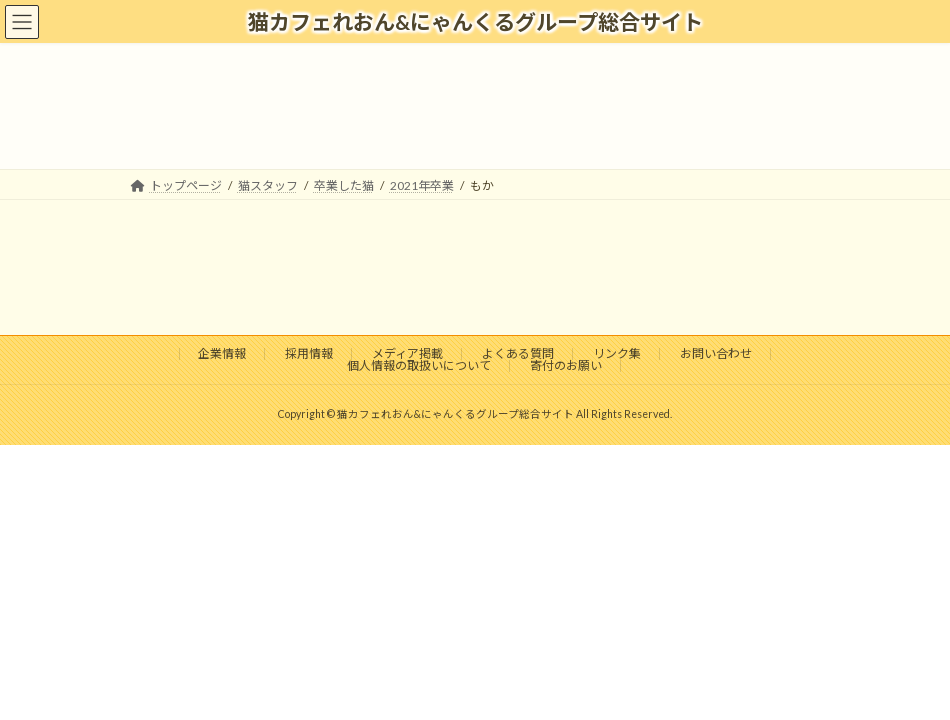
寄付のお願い (566, 365)
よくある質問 (518, 353)
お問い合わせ (716, 353)
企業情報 (222, 353)
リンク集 (617, 353)
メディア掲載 (407, 353)
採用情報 (309, 353)
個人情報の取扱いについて (419, 365)
